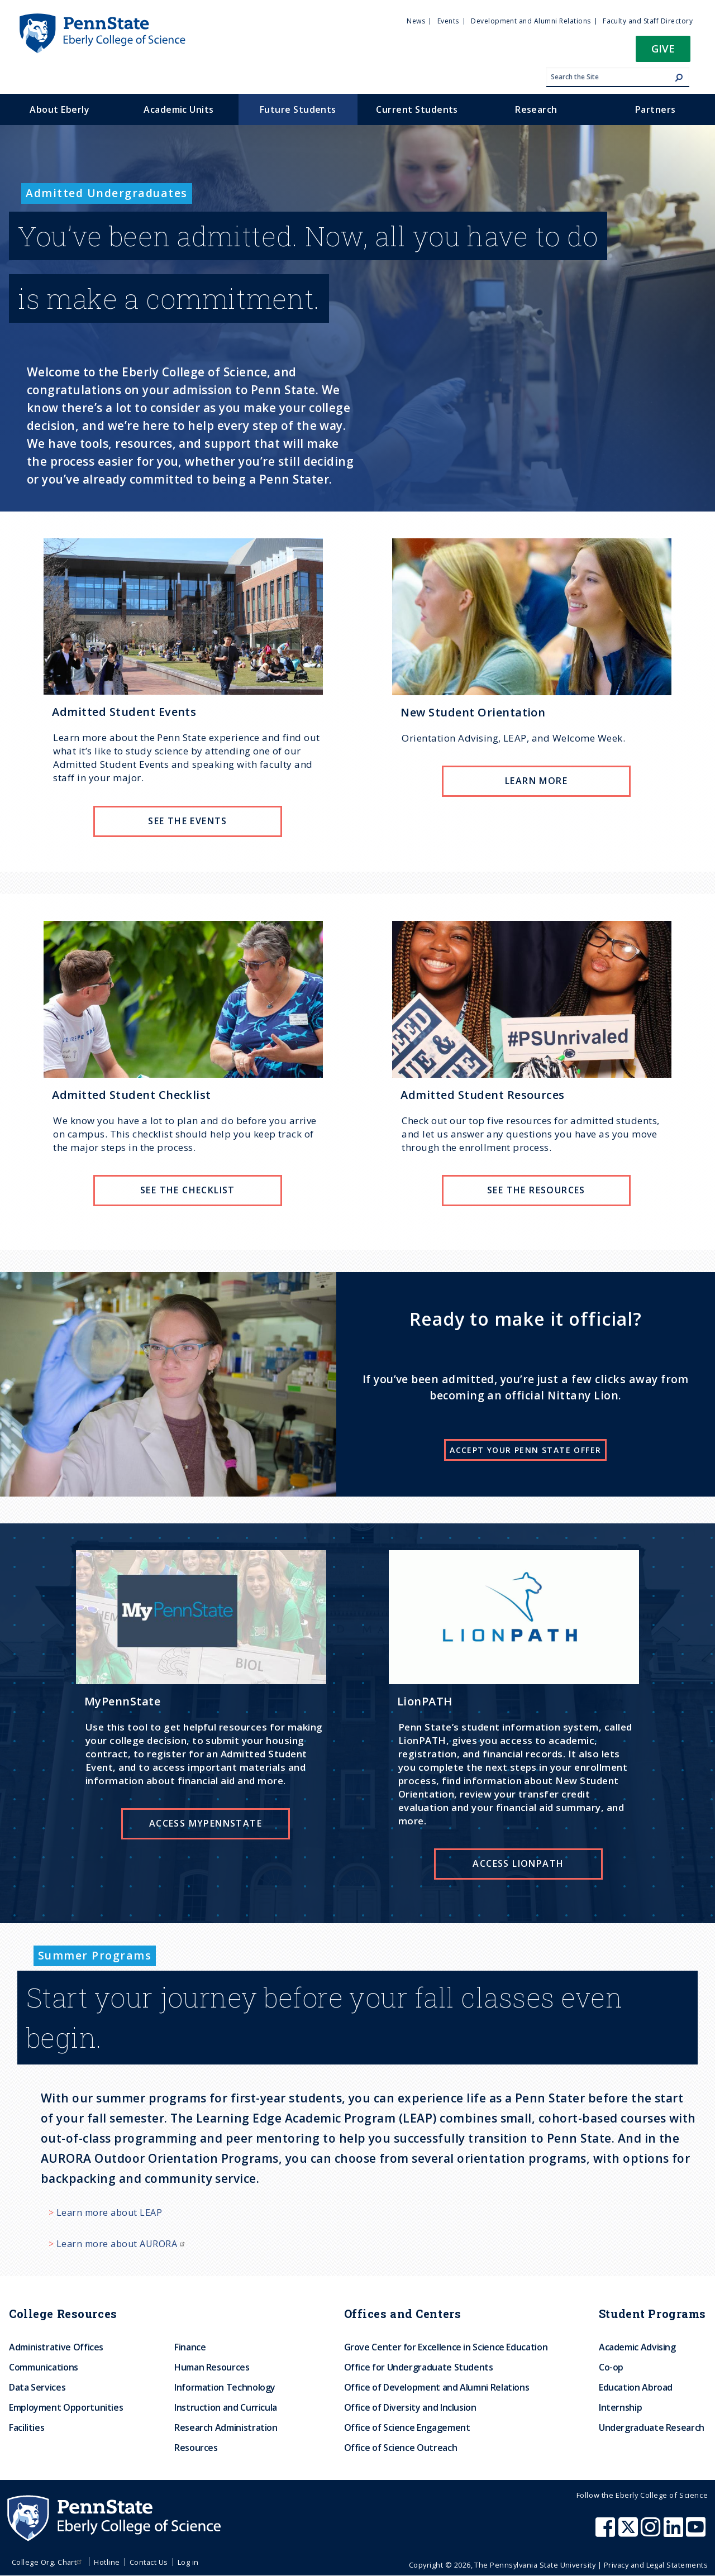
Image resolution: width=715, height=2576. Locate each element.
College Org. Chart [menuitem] (48, 2562)
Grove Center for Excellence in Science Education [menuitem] (446, 2347)
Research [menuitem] (536, 109)
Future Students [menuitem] (298, 109)
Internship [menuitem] (620, 2407)
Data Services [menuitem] (37, 2387)
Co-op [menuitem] (611, 2367)
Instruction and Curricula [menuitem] (225, 2407)
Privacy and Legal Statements (656, 2565)
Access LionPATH (518, 1863)
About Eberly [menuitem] (59, 109)
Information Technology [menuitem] (224, 2387)
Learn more (536, 781)
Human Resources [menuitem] (212, 2367)
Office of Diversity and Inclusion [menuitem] (410, 2407)
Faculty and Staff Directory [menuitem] (648, 21)
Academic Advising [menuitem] (637, 2347)
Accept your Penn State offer (525, 1450)
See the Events (187, 821)
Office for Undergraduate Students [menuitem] (418, 2367)
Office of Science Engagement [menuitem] (407, 2427)
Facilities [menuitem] (26, 2427)
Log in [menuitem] (188, 2562)
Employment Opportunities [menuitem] (66, 2407)
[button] (663, 52)
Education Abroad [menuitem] (636, 2387)
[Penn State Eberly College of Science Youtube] (697, 2532)
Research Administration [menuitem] (226, 2427)
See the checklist (187, 1190)
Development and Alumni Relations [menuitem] (530, 21)
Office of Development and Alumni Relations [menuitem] (437, 2387)
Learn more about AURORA (122, 2244)
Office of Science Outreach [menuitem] (400, 2447)
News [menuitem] (416, 21)
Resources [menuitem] (196, 2447)
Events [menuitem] (448, 21)
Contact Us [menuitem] (149, 2562)
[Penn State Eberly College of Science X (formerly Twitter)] (629, 2532)
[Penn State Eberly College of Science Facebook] (606, 2532)
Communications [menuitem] (43, 2367)
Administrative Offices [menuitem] (56, 2347)
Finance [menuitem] (190, 2347)
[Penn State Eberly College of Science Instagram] (652, 2532)
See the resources (536, 1190)
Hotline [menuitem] (107, 2562)
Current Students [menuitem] (417, 109)
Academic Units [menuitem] (179, 109)
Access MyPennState (205, 1823)
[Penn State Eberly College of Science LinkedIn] (675, 2532)
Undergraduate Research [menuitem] (651, 2427)
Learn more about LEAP (109, 2212)
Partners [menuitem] (655, 109)
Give (663, 48)
